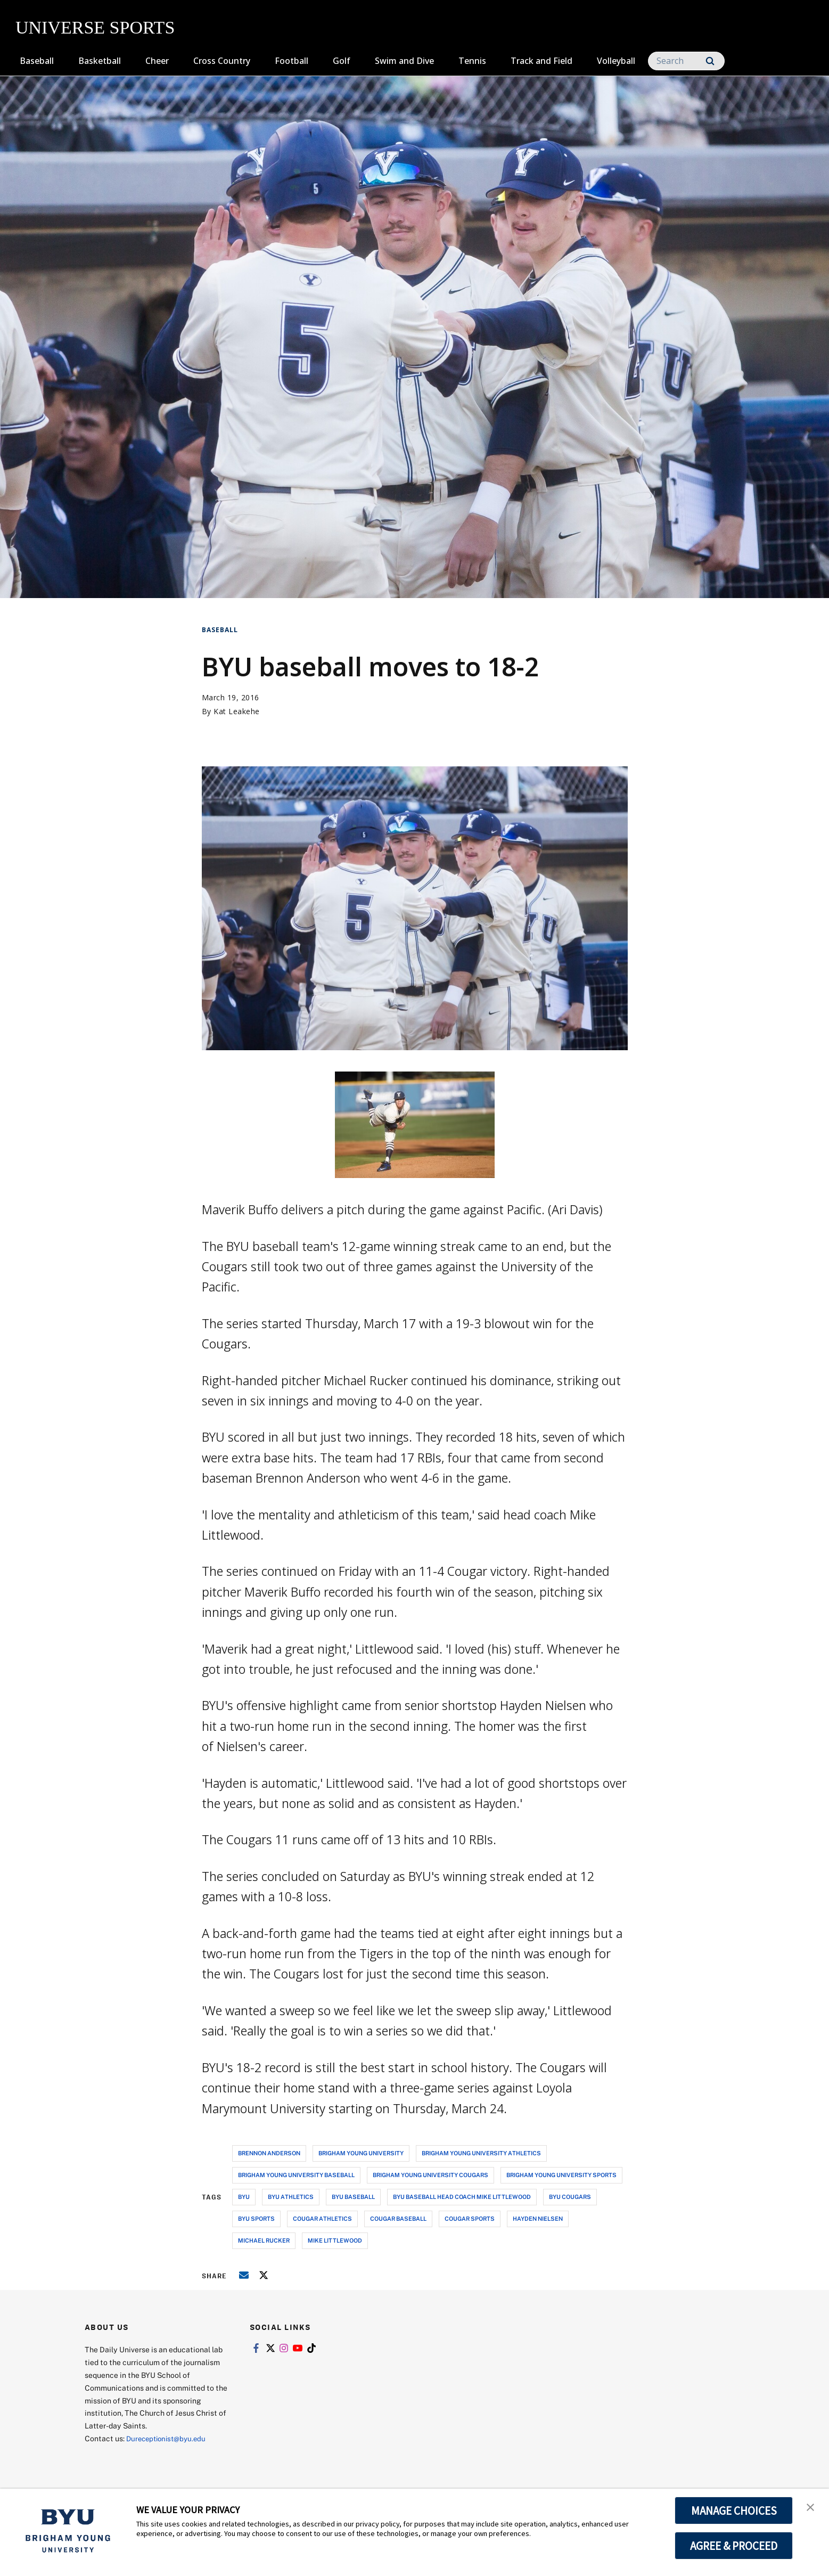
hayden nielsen (538, 2218)
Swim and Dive (404, 61)
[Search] (686, 61)
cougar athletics (322, 2218)
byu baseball (353, 2196)
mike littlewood (335, 2240)
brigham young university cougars (430, 2174)
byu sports (256, 2218)
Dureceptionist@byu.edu (169, 2438)
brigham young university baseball (296, 2174)
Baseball (37, 61)
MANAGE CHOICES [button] (734, 2510)
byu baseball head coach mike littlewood (462, 2196)
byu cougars (570, 2196)
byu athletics (291, 2196)
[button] (811, 2508)
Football (291, 61)
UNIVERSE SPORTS (95, 27)
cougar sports (470, 2218)
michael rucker (264, 2240)
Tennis (472, 61)
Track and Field (541, 61)
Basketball (99, 61)
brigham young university (361, 2152)
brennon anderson (269, 2152)
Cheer (157, 61)
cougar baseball (398, 2218)
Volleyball (616, 61)
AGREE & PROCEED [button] (734, 2545)
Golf (341, 61)
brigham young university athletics (481, 2152)
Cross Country (221, 61)
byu (244, 2196)
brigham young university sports (561, 2174)
